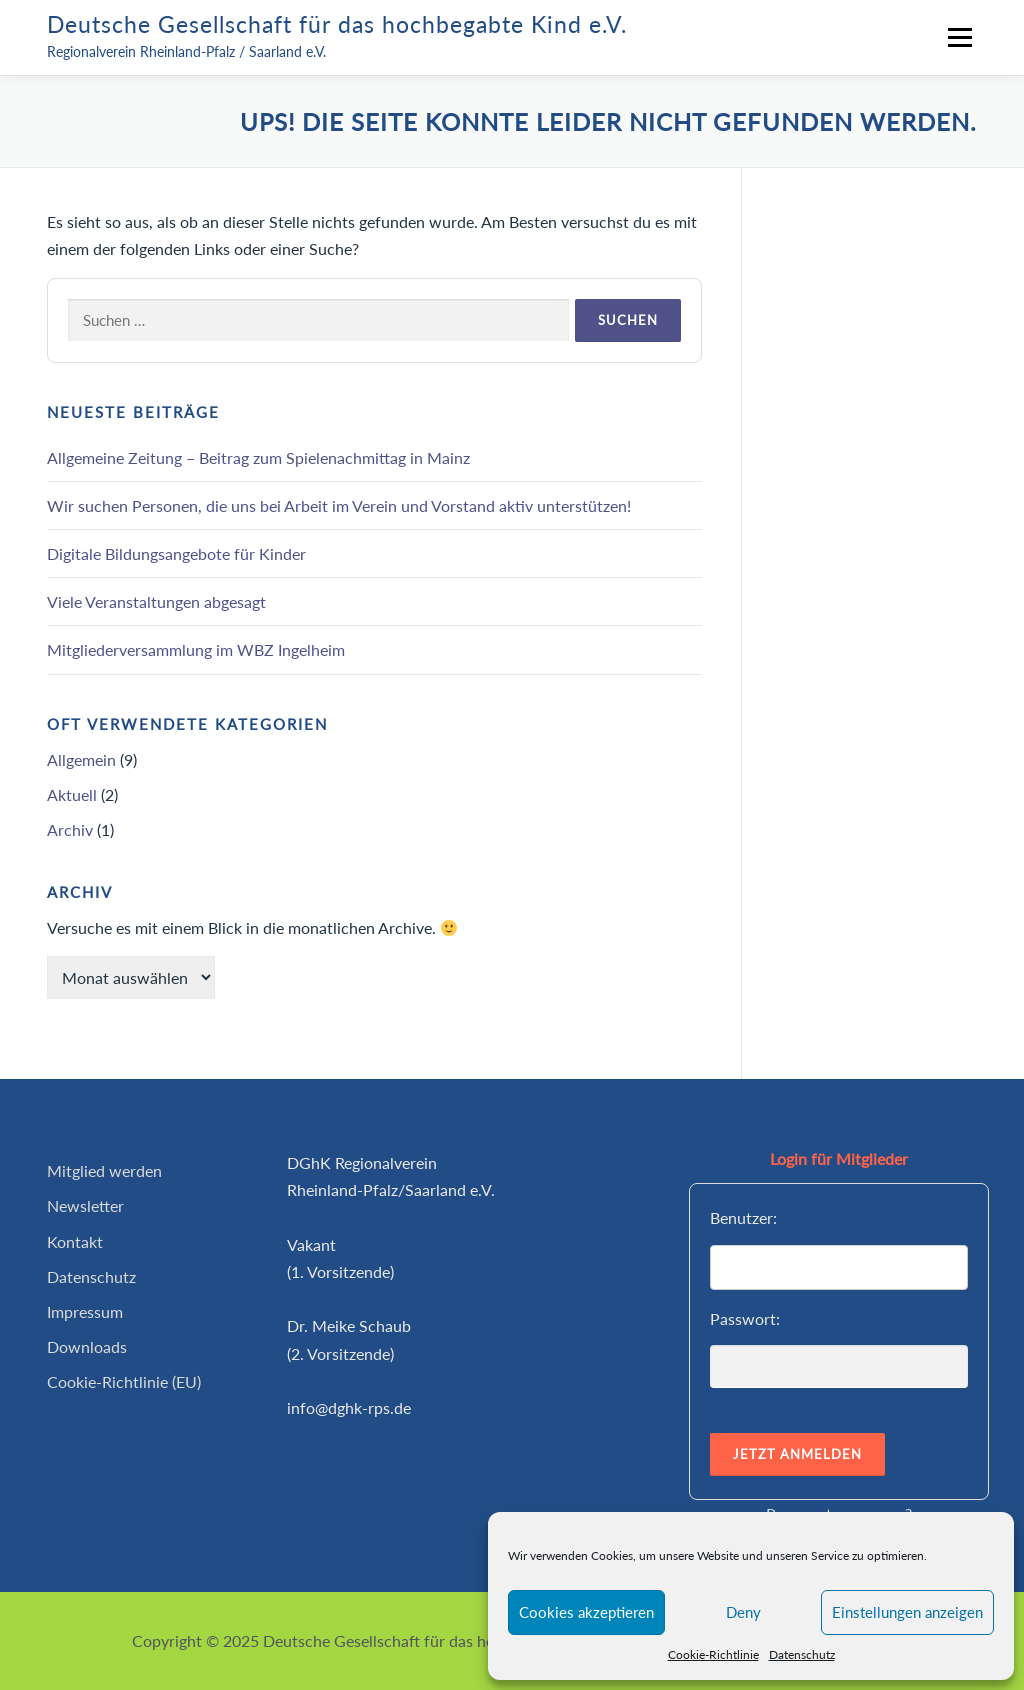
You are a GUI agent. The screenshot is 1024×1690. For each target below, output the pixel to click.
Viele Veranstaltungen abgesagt (156, 601)
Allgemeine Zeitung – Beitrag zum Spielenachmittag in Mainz (258, 457)
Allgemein (81, 759)
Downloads (87, 1346)
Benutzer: (743, 1217)
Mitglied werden (104, 1170)
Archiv (70, 829)
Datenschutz (802, 1654)
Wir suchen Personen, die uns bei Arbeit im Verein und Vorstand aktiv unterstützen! (339, 505)
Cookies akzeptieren (586, 1612)
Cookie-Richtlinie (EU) (124, 1381)
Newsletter (85, 1205)
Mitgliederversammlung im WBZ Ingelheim (196, 649)
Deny (743, 1612)
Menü (959, 37)
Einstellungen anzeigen (907, 1612)
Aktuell (72, 794)
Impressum (85, 1311)
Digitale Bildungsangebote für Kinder (176, 553)
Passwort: (745, 1318)
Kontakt (75, 1241)
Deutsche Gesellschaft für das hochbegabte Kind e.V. (337, 24)
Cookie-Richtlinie (713, 1654)
